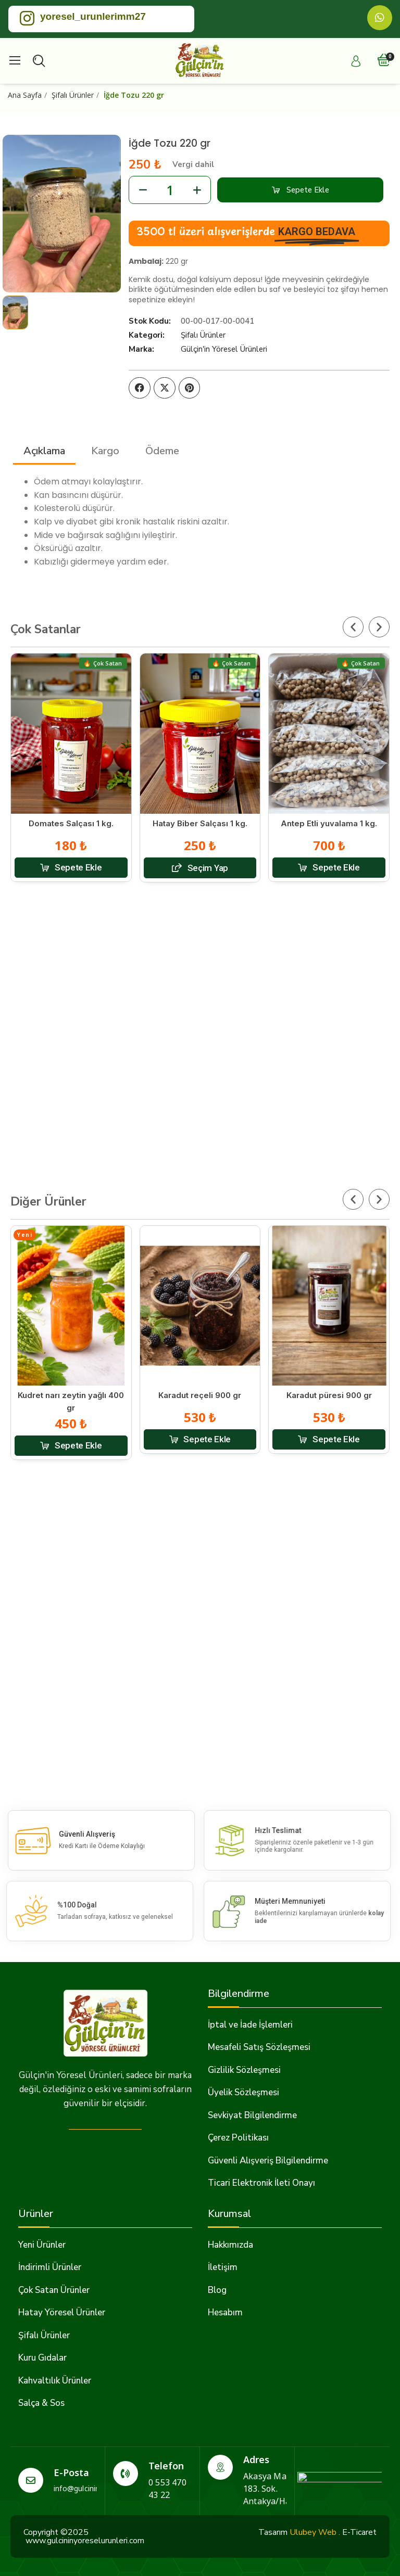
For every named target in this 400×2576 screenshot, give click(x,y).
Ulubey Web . (315, 2532)
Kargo (105, 451)
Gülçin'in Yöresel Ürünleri (224, 349)
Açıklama (44, 451)
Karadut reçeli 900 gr (199, 1395)
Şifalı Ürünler (203, 335)
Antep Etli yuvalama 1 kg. (329, 823)
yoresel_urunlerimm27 (93, 16)
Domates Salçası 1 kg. (71, 823)
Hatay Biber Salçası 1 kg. (200, 823)
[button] (300, 189)
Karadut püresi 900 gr (329, 1395)
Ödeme (162, 451)
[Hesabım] (355, 60)
